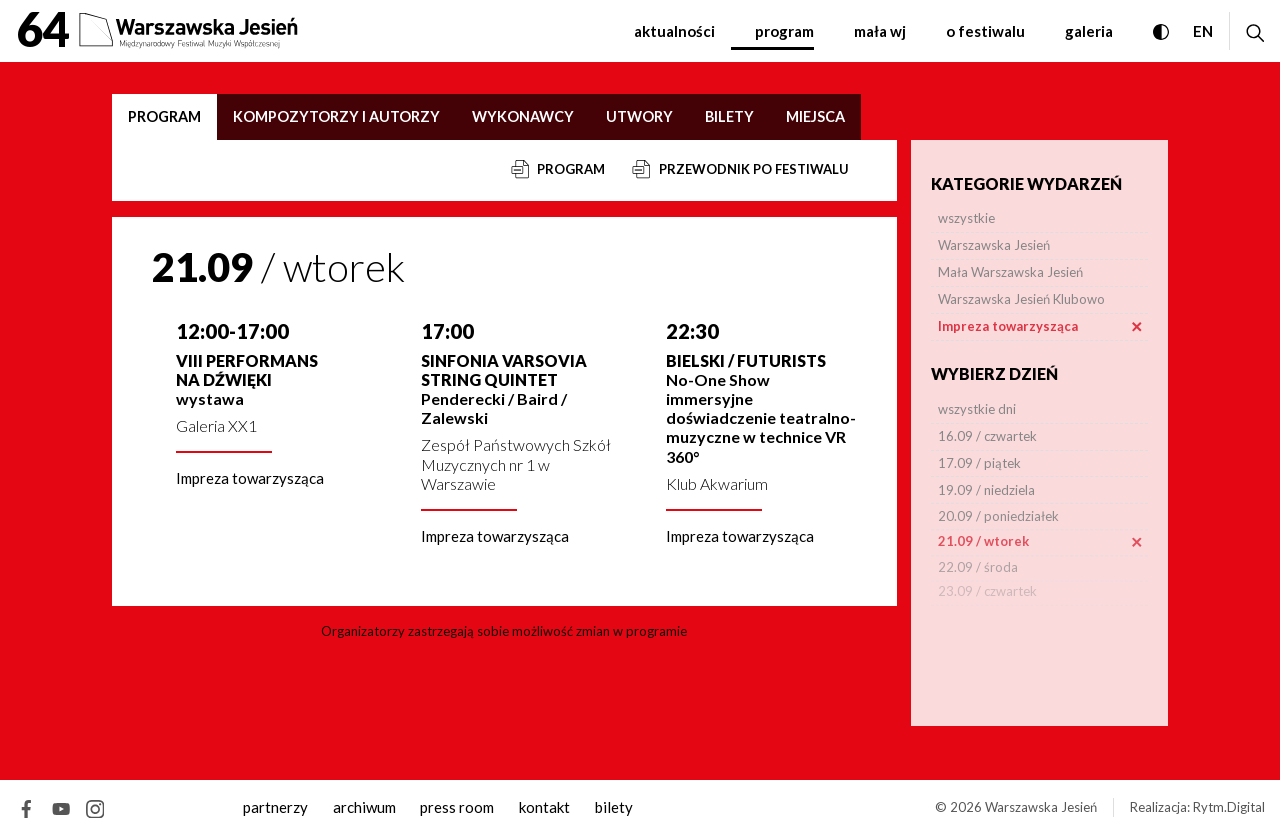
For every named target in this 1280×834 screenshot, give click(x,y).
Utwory (639, 116)
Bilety (729, 116)
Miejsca (815, 116)
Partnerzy (275, 807)
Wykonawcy (523, 116)
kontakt (544, 807)
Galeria (1089, 31)
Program (784, 31)
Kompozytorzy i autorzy (336, 116)
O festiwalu (985, 31)
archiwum (364, 807)
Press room (457, 807)
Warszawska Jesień (1041, 807)
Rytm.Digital (1229, 807)
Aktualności (674, 31)
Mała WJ (880, 31)
